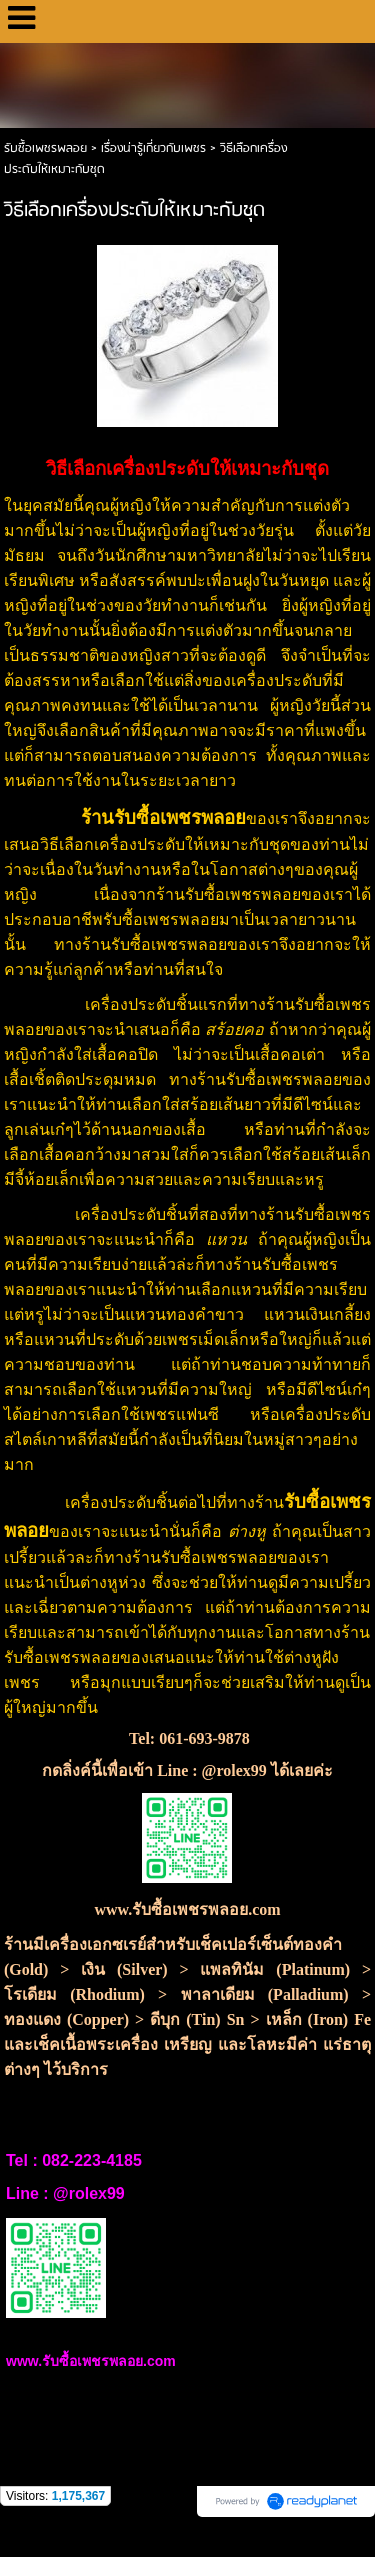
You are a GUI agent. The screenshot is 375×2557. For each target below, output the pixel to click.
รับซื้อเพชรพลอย (45, 148)
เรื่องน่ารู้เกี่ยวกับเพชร (155, 148)
